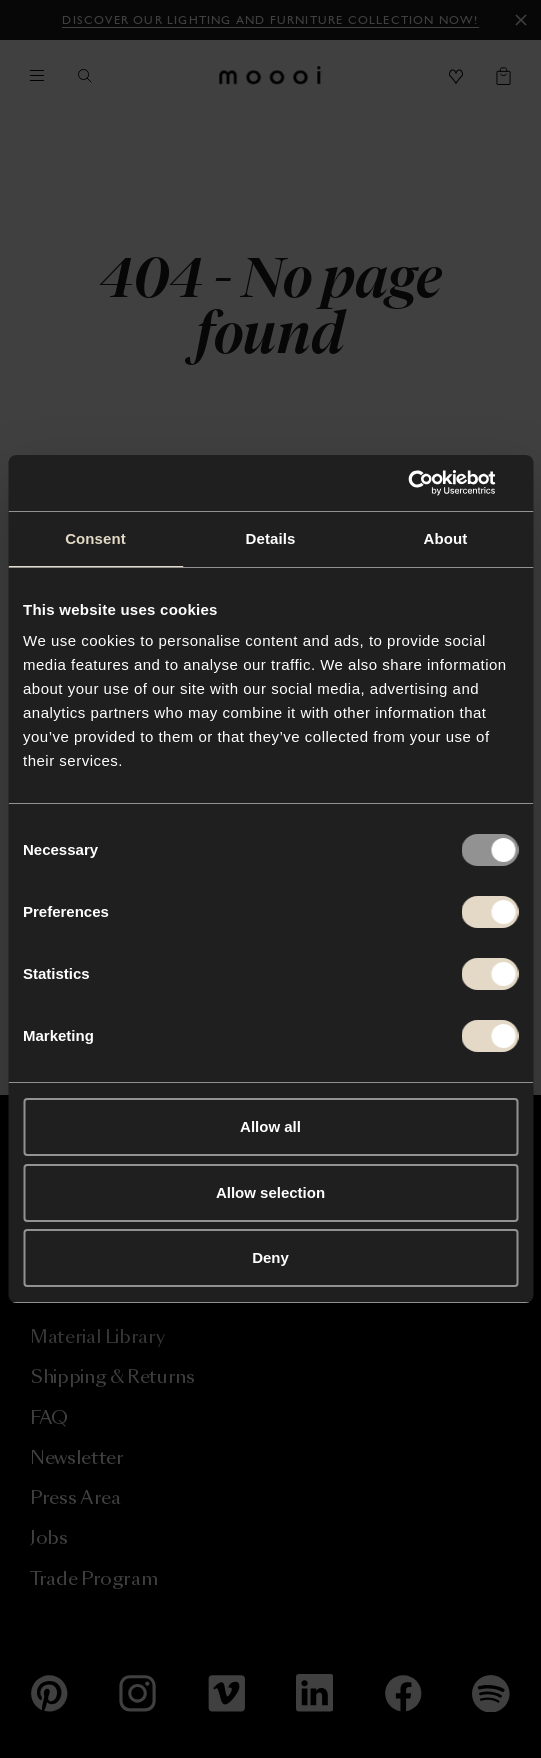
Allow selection (270, 1192)
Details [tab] (271, 538)
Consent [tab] (95, 538)
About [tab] (446, 538)
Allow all (270, 1126)
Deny (270, 1257)
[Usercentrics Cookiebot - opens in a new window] (430, 483)
